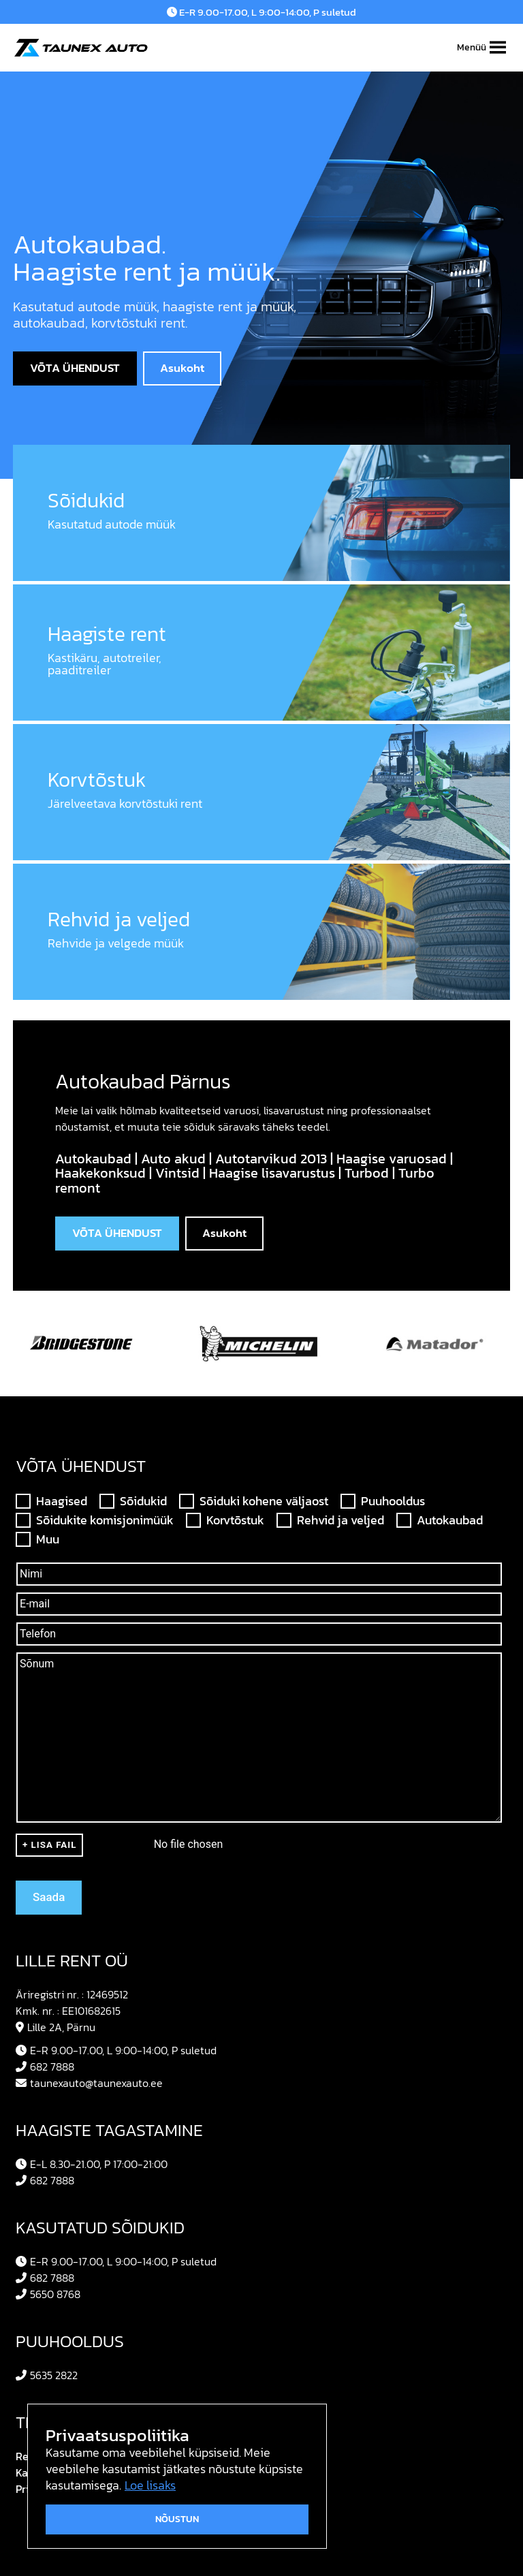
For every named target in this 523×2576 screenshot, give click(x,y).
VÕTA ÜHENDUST (75, 368)
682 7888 (45, 2066)
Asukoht (182, 368)
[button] (471, 47)
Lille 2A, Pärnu (55, 2027)
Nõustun (177, 2519)
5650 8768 (48, 2294)
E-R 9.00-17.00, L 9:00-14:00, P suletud (261, 12)
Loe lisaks (150, 2485)
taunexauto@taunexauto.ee (89, 2083)
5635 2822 (47, 2375)
